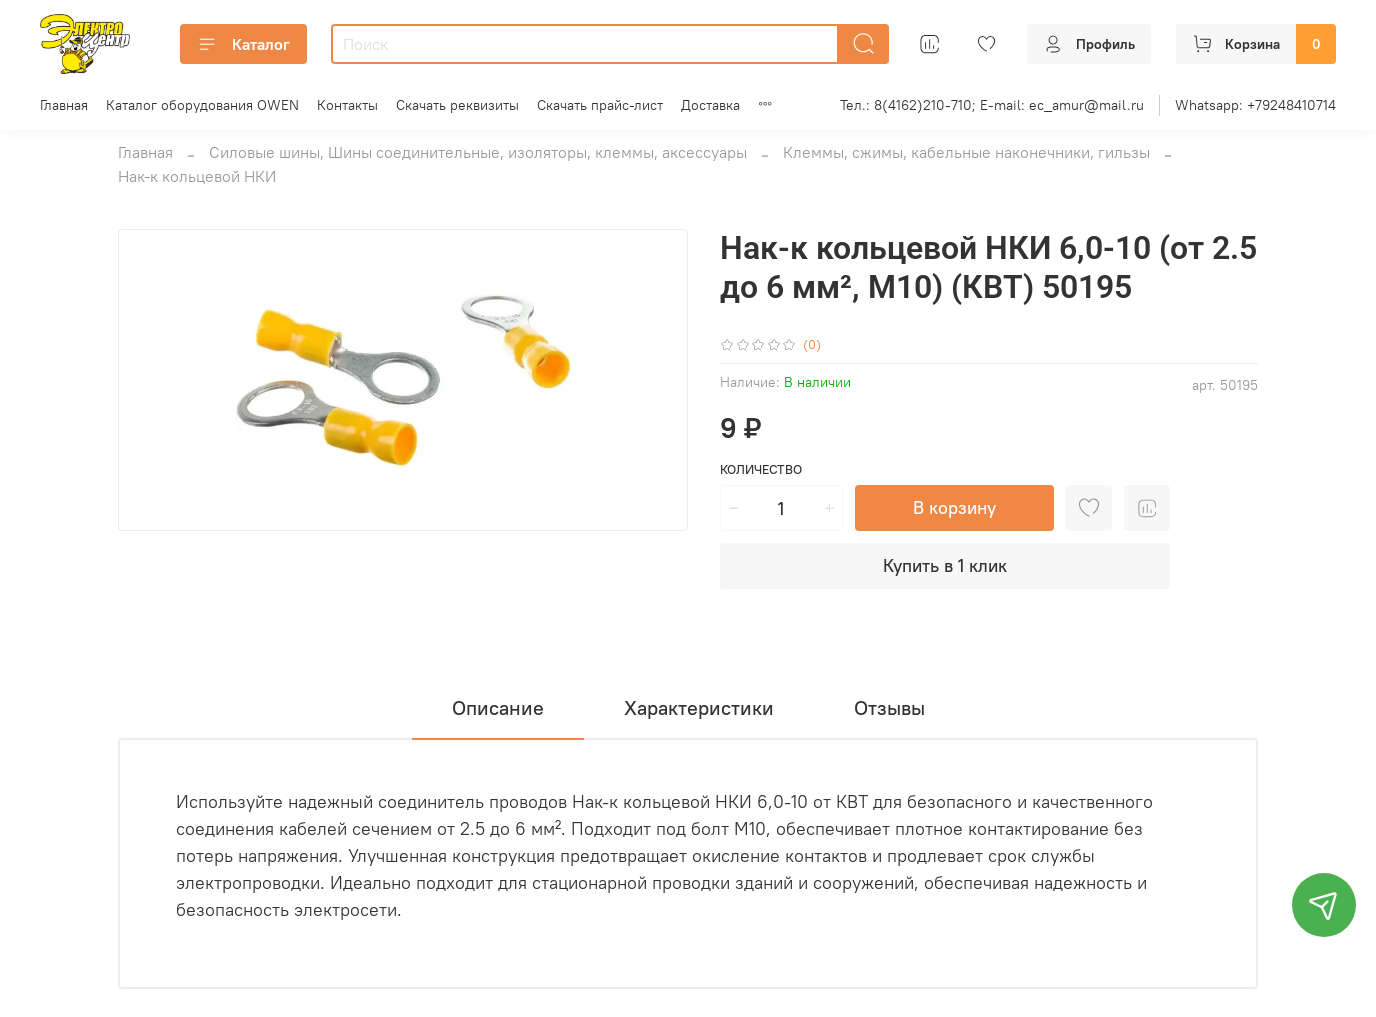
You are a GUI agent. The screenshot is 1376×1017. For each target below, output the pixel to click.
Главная (64, 105)
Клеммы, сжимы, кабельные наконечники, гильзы (966, 152)
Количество (761, 469)
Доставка (710, 105)
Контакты (347, 105)
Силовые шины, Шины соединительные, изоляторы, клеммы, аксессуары (478, 152)
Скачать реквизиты (457, 105)
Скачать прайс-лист (600, 105)
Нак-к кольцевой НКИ (197, 176)
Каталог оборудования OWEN (202, 105)
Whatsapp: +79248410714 (1255, 105)
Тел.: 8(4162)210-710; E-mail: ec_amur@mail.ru (992, 105)
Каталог (243, 44)
